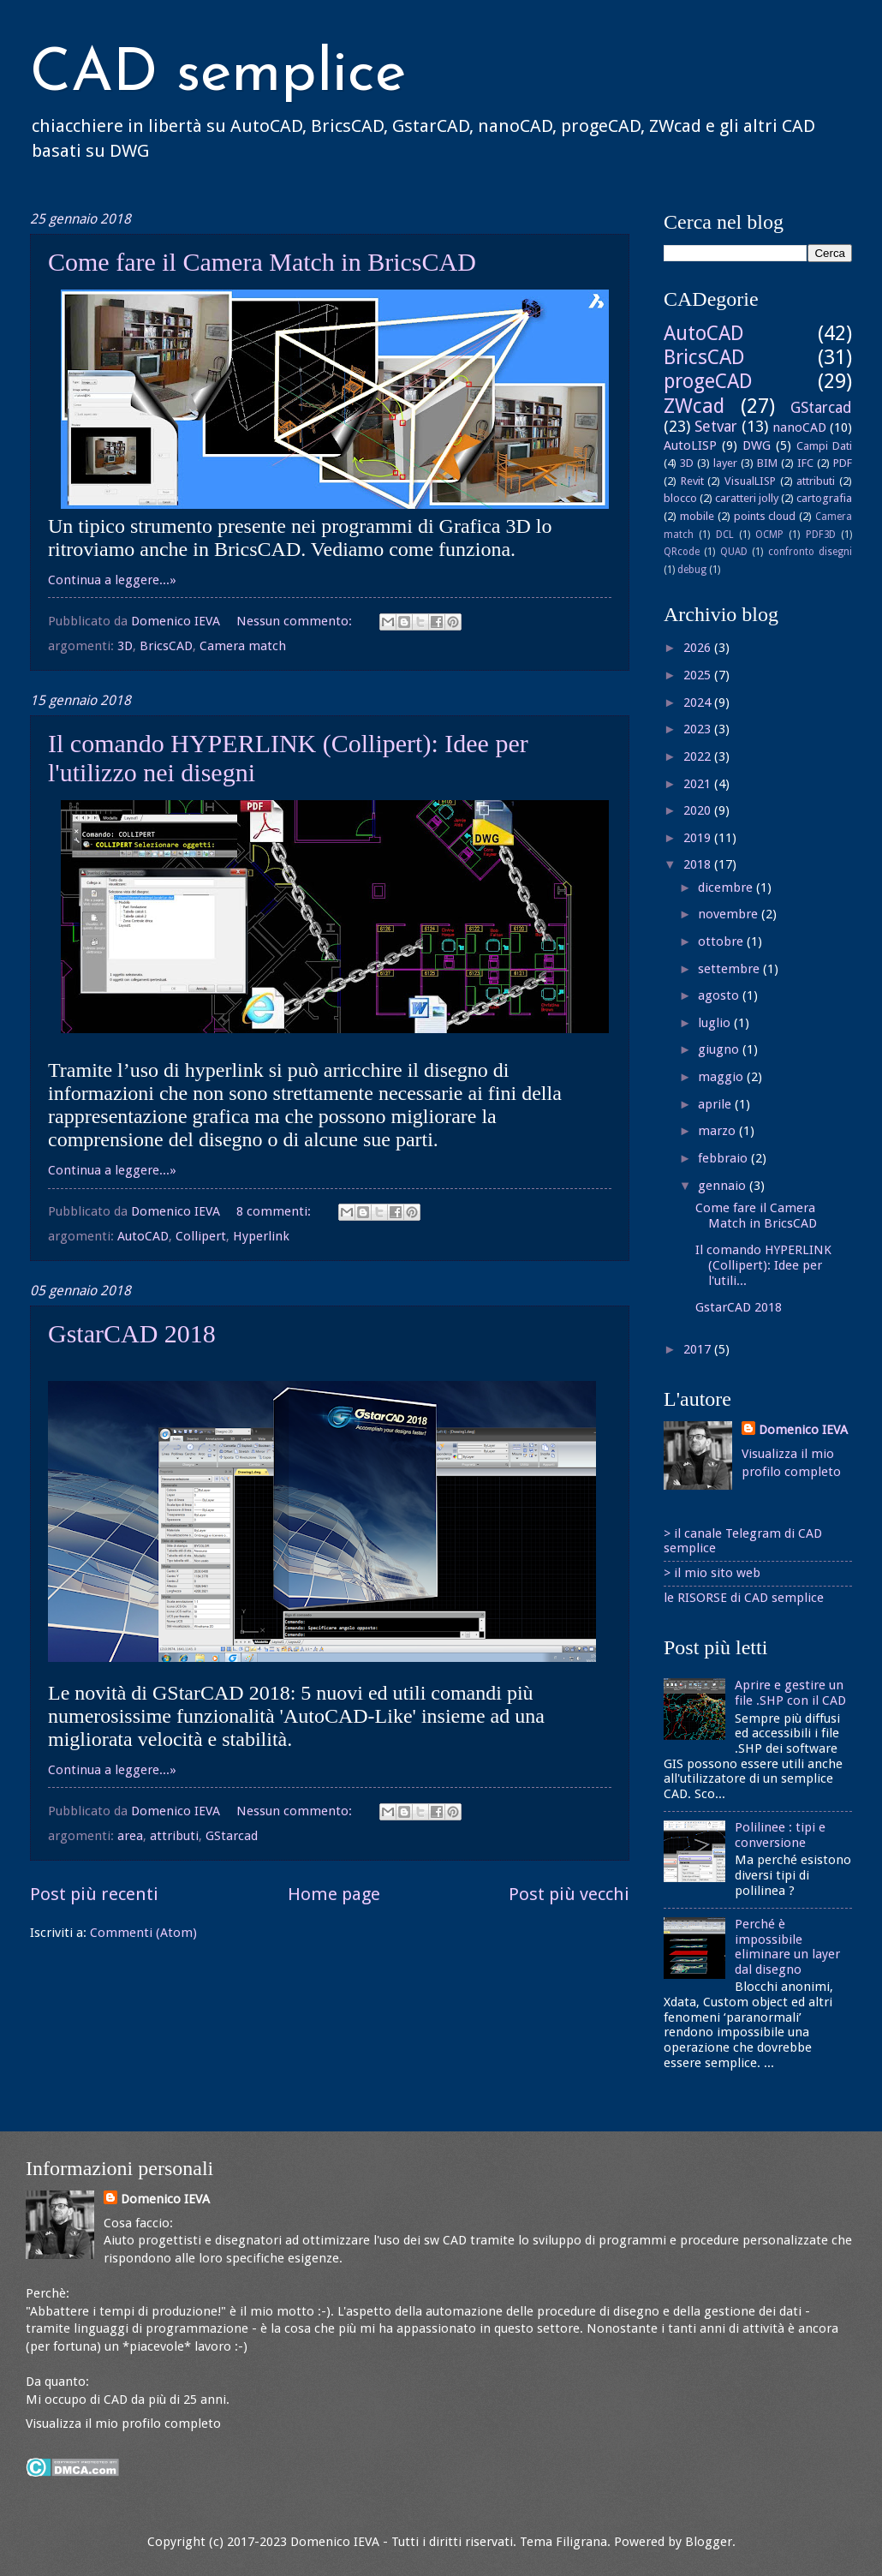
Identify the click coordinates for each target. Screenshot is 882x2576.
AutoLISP (690, 445)
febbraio (724, 1158)
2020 (698, 810)
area (130, 1836)
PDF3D (821, 535)
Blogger (708, 2541)
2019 (698, 838)
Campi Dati (824, 445)
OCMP (769, 535)
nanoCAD (799, 427)
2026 (698, 647)
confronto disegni (810, 552)
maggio (722, 1077)
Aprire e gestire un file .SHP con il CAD (790, 1692)
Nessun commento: (295, 621)
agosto (720, 995)
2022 (698, 756)
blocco (680, 498)
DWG (756, 445)
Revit (692, 481)
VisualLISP (750, 481)
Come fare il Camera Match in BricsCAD (262, 262)
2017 (698, 1349)
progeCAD (708, 381)
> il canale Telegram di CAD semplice (743, 1541)
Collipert (201, 1236)
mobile (697, 516)
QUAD (734, 552)
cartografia (824, 498)
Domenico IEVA (803, 1429)
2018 (698, 864)
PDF (842, 463)
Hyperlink (261, 1236)
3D (125, 646)
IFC (805, 463)
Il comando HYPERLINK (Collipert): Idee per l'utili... (763, 1265)
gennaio (723, 1185)
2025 (698, 675)
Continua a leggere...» (112, 580)
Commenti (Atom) (143, 1932)
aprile (716, 1104)
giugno (720, 1049)
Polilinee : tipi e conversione (780, 1835)
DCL (725, 535)
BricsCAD (166, 646)
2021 (698, 784)
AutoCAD (143, 1236)
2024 (698, 702)
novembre (729, 914)
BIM (767, 463)
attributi (174, 1836)
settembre (730, 969)
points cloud (765, 516)
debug (691, 570)
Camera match (243, 646)
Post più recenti (94, 1894)
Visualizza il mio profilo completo (123, 2423)
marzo (718, 1131)
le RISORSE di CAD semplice (744, 1597)
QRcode (682, 552)
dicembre (727, 887)
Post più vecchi (569, 1894)
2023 (698, 729)
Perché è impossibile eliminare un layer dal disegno (787, 1946)
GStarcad (232, 1836)
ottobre (722, 941)
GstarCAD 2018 (132, 1333)
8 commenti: (275, 1211)
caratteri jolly (746, 498)
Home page (334, 1894)
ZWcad (694, 406)
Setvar (715, 426)
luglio (716, 1023)
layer (725, 463)
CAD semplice (218, 75)
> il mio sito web (712, 1573)
